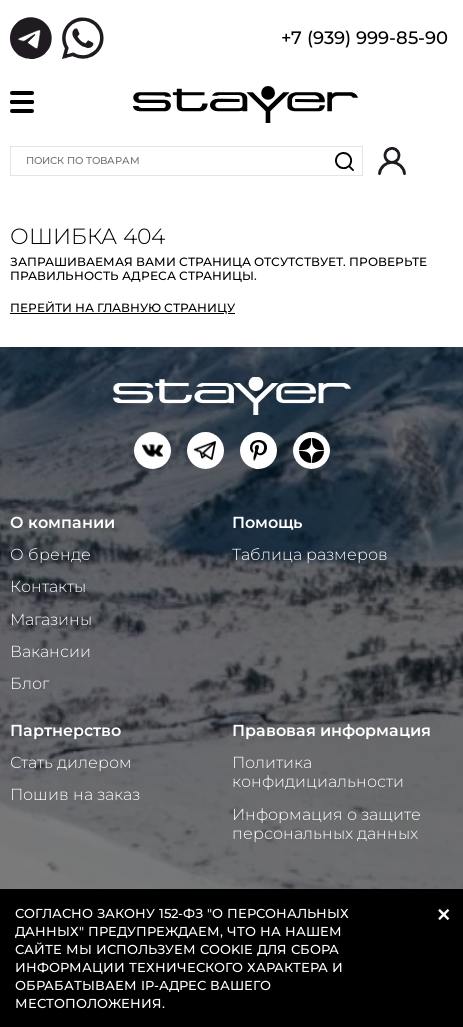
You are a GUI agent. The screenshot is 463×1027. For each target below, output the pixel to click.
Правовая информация (331, 730)
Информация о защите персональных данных (326, 824)
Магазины (51, 619)
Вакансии (50, 651)
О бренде (50, 554)
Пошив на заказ (75, 794)
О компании (62, 522)
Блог (29, 683)
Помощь (267, 522)
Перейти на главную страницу (122, 307)
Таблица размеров (310, 554)
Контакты (48, 586)
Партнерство (65, 730)
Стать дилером (71, 762)
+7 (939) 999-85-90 (364, 40)
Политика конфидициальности (318, 772)
